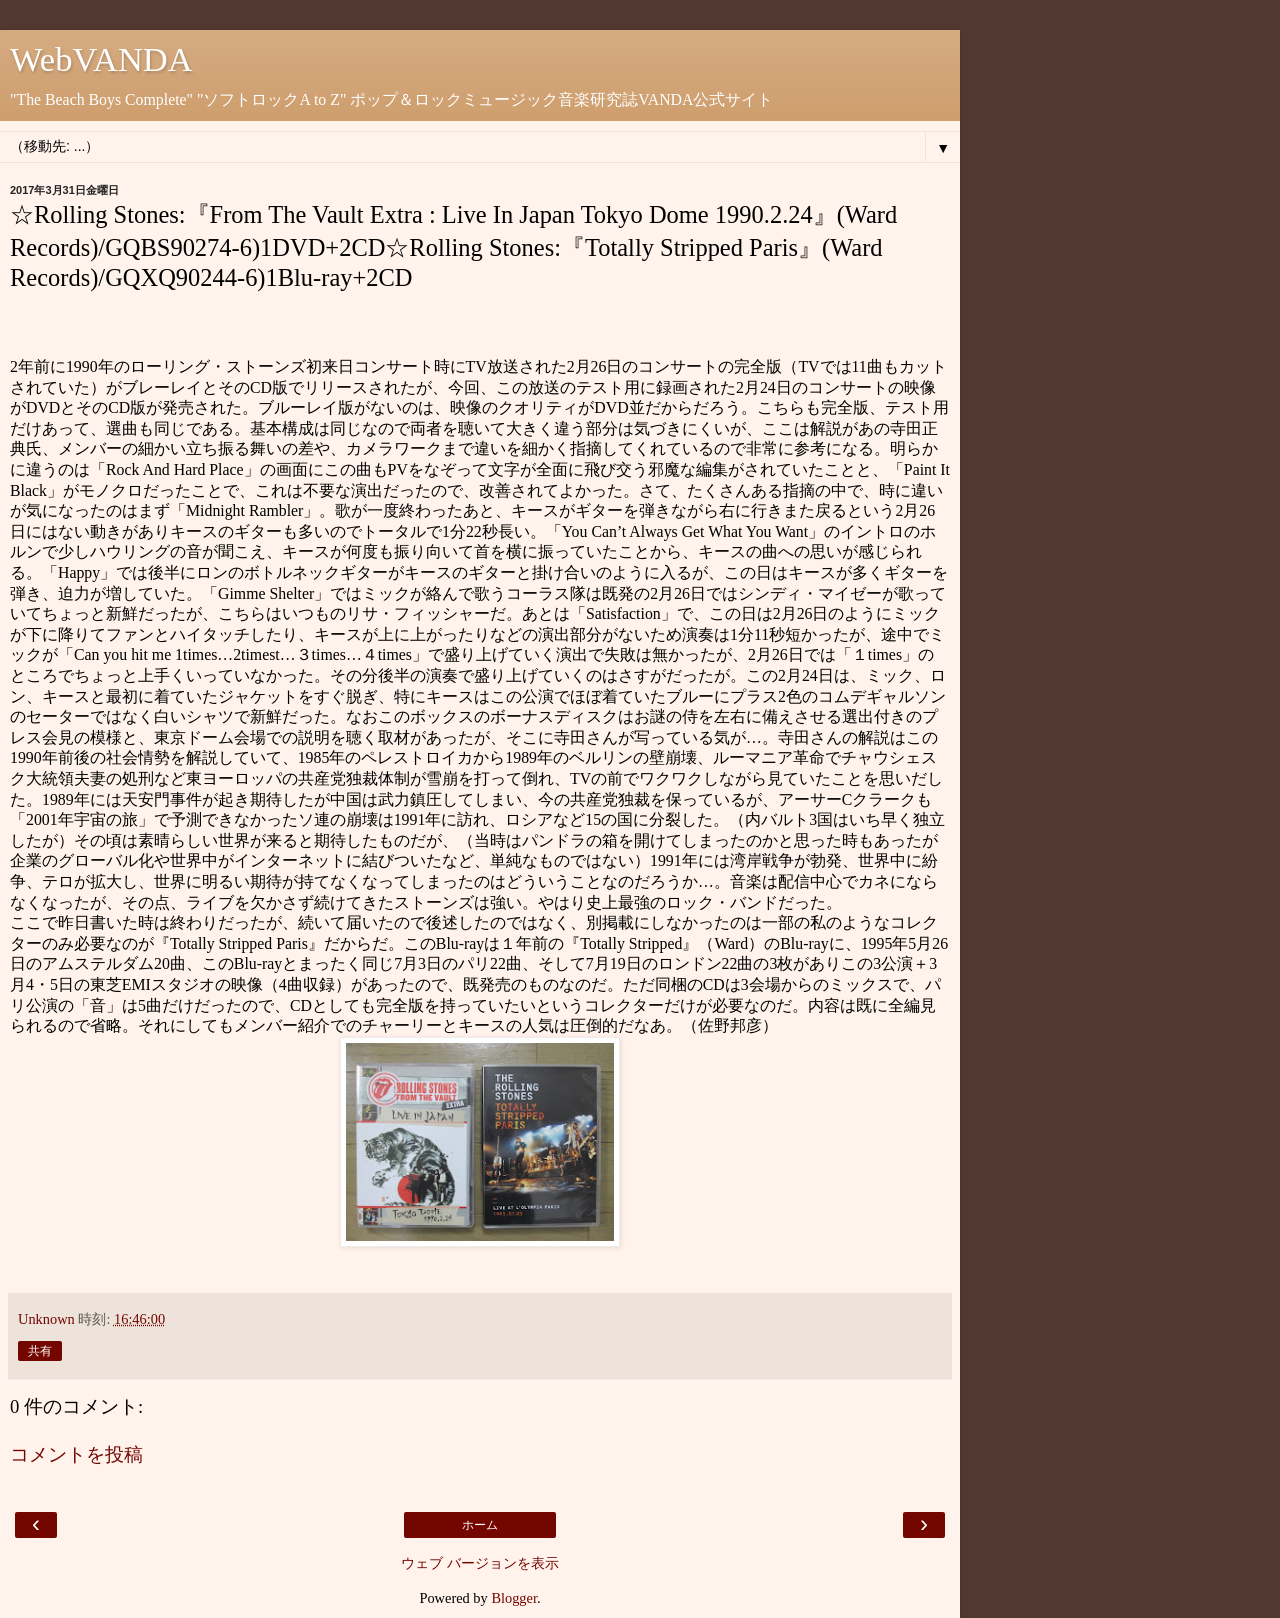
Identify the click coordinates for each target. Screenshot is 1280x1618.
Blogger (514, 1598)
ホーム (480, 1525)
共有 (40, 1351)
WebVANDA (101, 59)
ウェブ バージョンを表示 (480, 1563)
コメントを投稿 (76, 1454)
